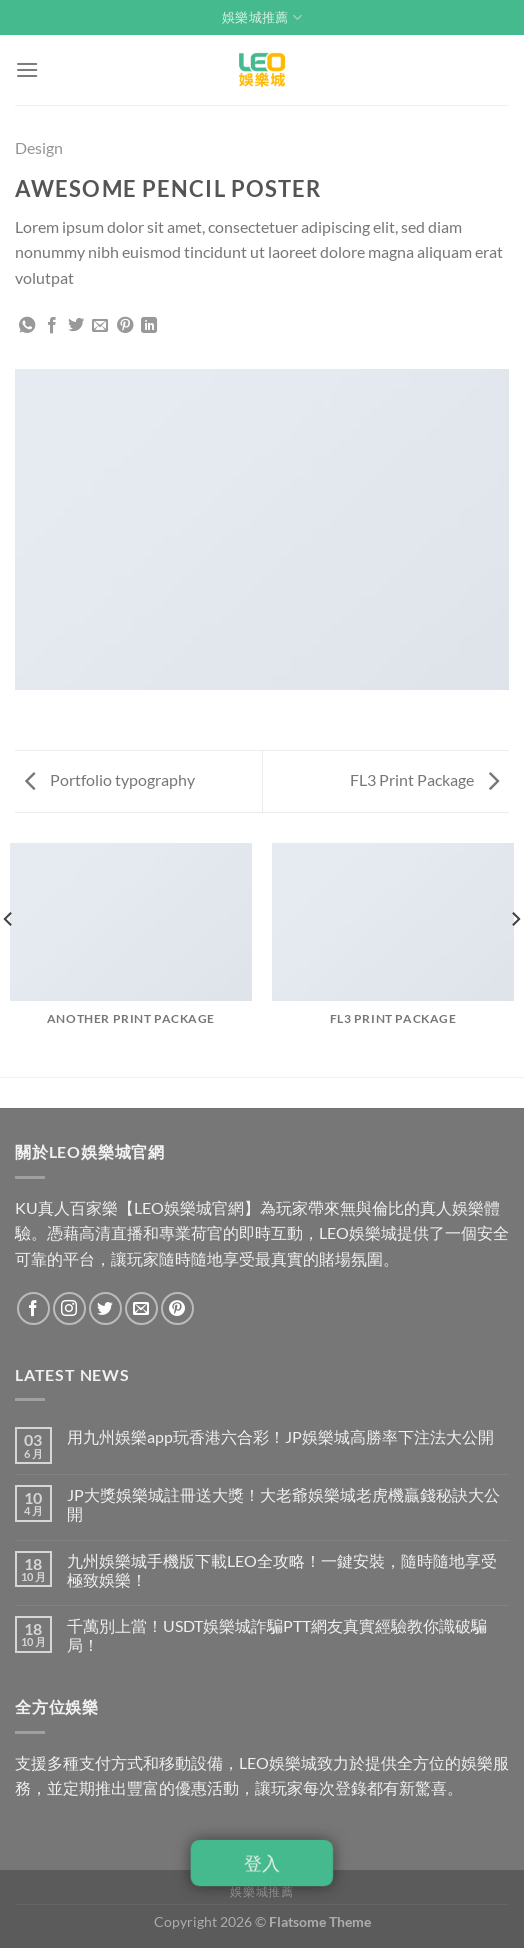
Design (39, 147)
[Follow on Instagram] (69, 1308)
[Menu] (27, 69)
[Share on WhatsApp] (27, 326)
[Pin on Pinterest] (125, 326)
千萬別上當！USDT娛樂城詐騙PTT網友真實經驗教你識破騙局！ (277, 1635)
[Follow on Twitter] (105, 1308)
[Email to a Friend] (100, 326)
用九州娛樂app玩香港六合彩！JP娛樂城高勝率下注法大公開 (280, 1436)
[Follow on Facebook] (33, 1308)
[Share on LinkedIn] (149, 326)
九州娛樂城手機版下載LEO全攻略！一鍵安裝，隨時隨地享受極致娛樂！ (282, 1570)
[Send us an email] (141, 1308)
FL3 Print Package (424, 779)
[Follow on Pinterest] (177, 1308)
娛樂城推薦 (262, 17)
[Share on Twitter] (76, 326)
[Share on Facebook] (52, 326)
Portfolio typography (110, 779)
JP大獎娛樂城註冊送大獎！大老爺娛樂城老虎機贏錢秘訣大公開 (283, 1504)
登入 (262, 1862)
